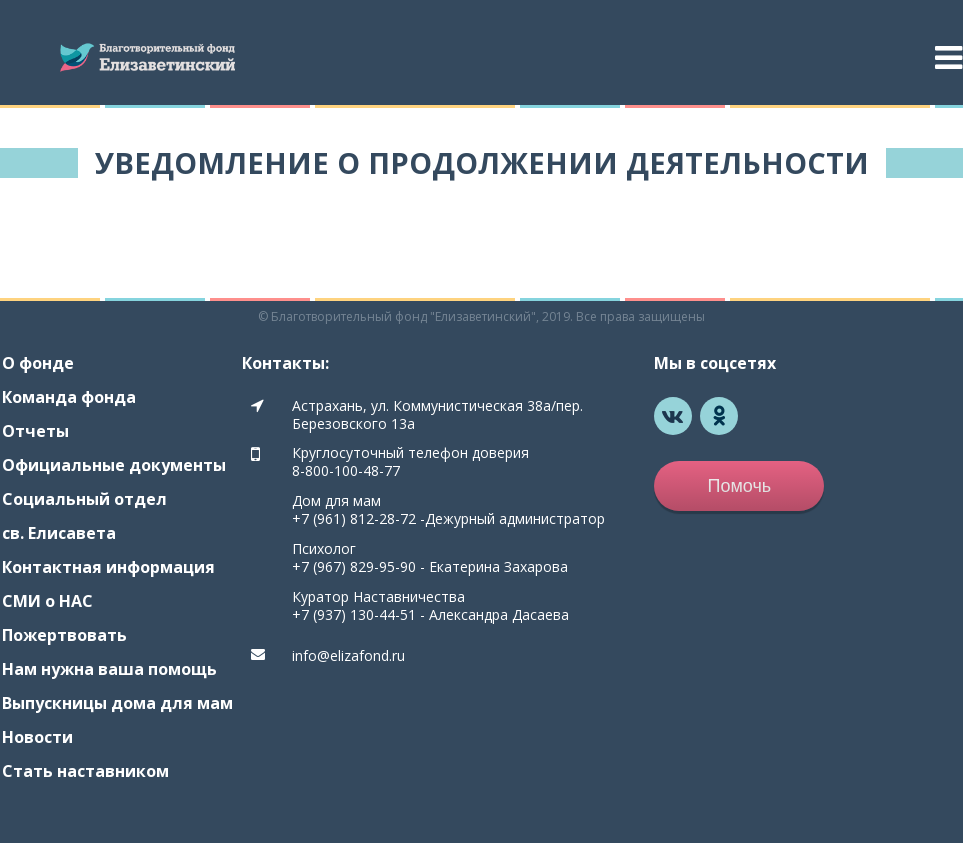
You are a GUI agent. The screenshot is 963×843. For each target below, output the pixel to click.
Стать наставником (85, 771)
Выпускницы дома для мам (117, 703)
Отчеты (35, 431)
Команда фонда (69, 397)
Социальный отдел (84, 499)
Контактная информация (108, 567)
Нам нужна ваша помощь (109, 669)
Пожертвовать (64, 635)
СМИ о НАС (47, 601)
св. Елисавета (59, 533)
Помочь (739, 486)
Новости (37, 737)
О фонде (38, 363)
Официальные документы (114, 465)
